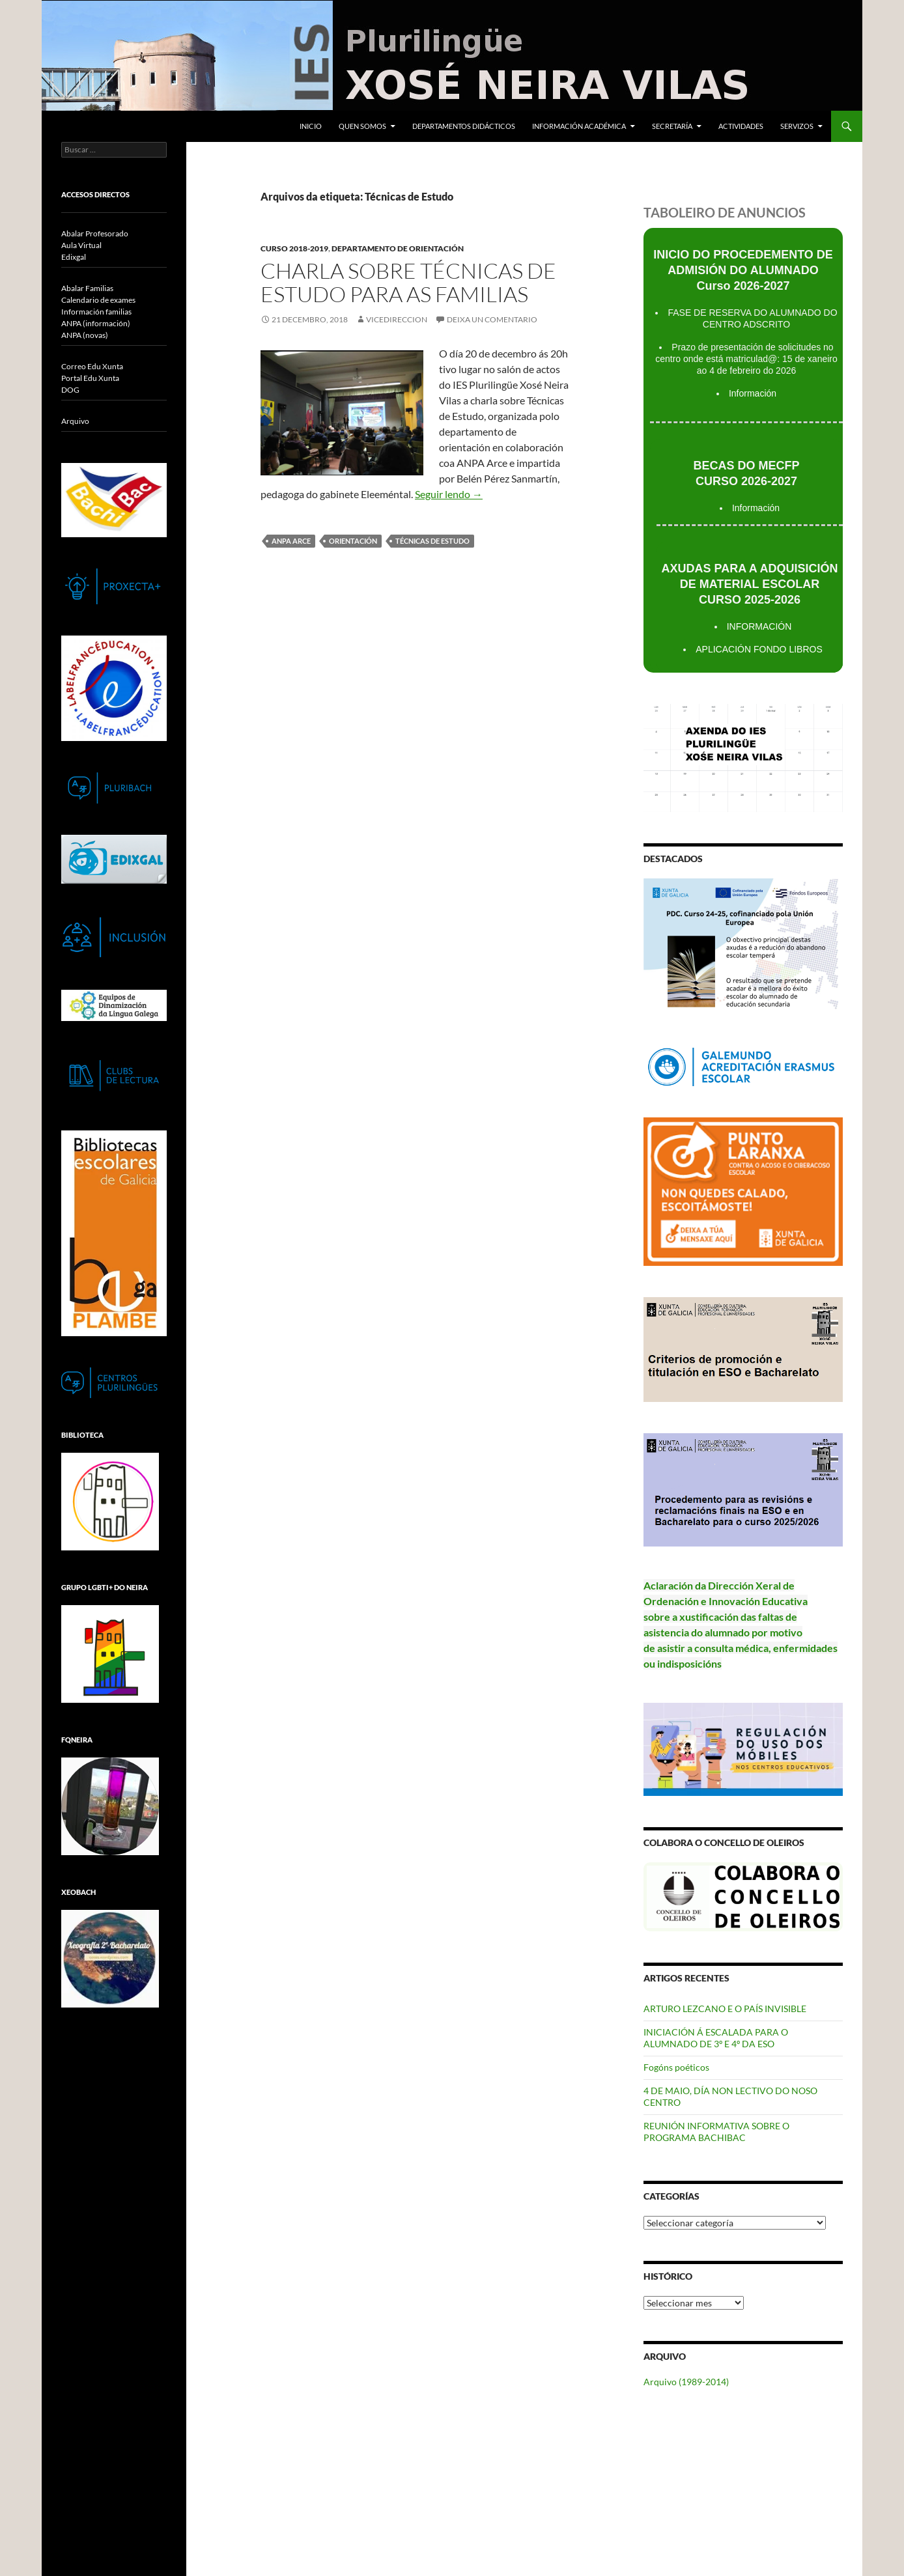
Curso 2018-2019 (294, 248)
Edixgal (73, 257)
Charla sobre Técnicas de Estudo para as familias (408, 282)
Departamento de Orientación (398, 248)
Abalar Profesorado (94, 233)
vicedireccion (396, 319)
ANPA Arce (291, 541)
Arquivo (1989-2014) (686, 2381)
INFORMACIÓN (759, 626)
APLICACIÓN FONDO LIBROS (759, 649)
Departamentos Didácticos (463, 126)
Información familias (96, 311)
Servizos (796, 126)
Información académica (579, 126)
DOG (70, 390)
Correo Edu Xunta (92, 366)
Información (752, 393)
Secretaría (672, 126)
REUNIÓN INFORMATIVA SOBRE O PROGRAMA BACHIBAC (716, 2131)
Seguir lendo (449, 494)
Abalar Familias (87, 288)
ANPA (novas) (84, 335)
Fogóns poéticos (676, 2067)
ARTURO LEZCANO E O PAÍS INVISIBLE (724, 2008)
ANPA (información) (95, 323)
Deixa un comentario (492, 319)
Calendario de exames (98, 300)
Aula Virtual (81, 245)
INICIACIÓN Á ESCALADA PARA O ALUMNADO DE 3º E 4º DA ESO (715, 2037)
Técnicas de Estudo (432, 541)
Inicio (311, 126)
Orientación (353, 541)
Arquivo (75, 421)
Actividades (740, 126)
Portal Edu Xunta (90, 378)
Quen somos (362, 126)
